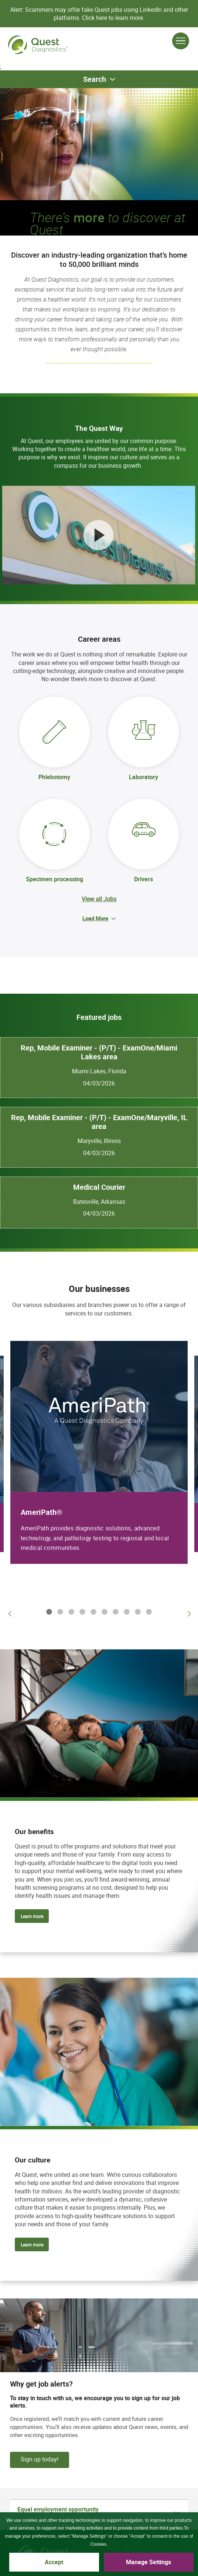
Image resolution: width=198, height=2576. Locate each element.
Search (94, 79)
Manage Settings (148, 2562)
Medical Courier (99, 1187)
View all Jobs (99, 899)
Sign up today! (39, 2459)
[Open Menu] (180, 40)
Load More (95, 918)
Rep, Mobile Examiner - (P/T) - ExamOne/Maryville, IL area (99, 1122)
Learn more (32, 1916)
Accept (54, 2562)
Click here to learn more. (113, 18)
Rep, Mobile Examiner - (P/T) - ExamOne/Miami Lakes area (99, 1052)
